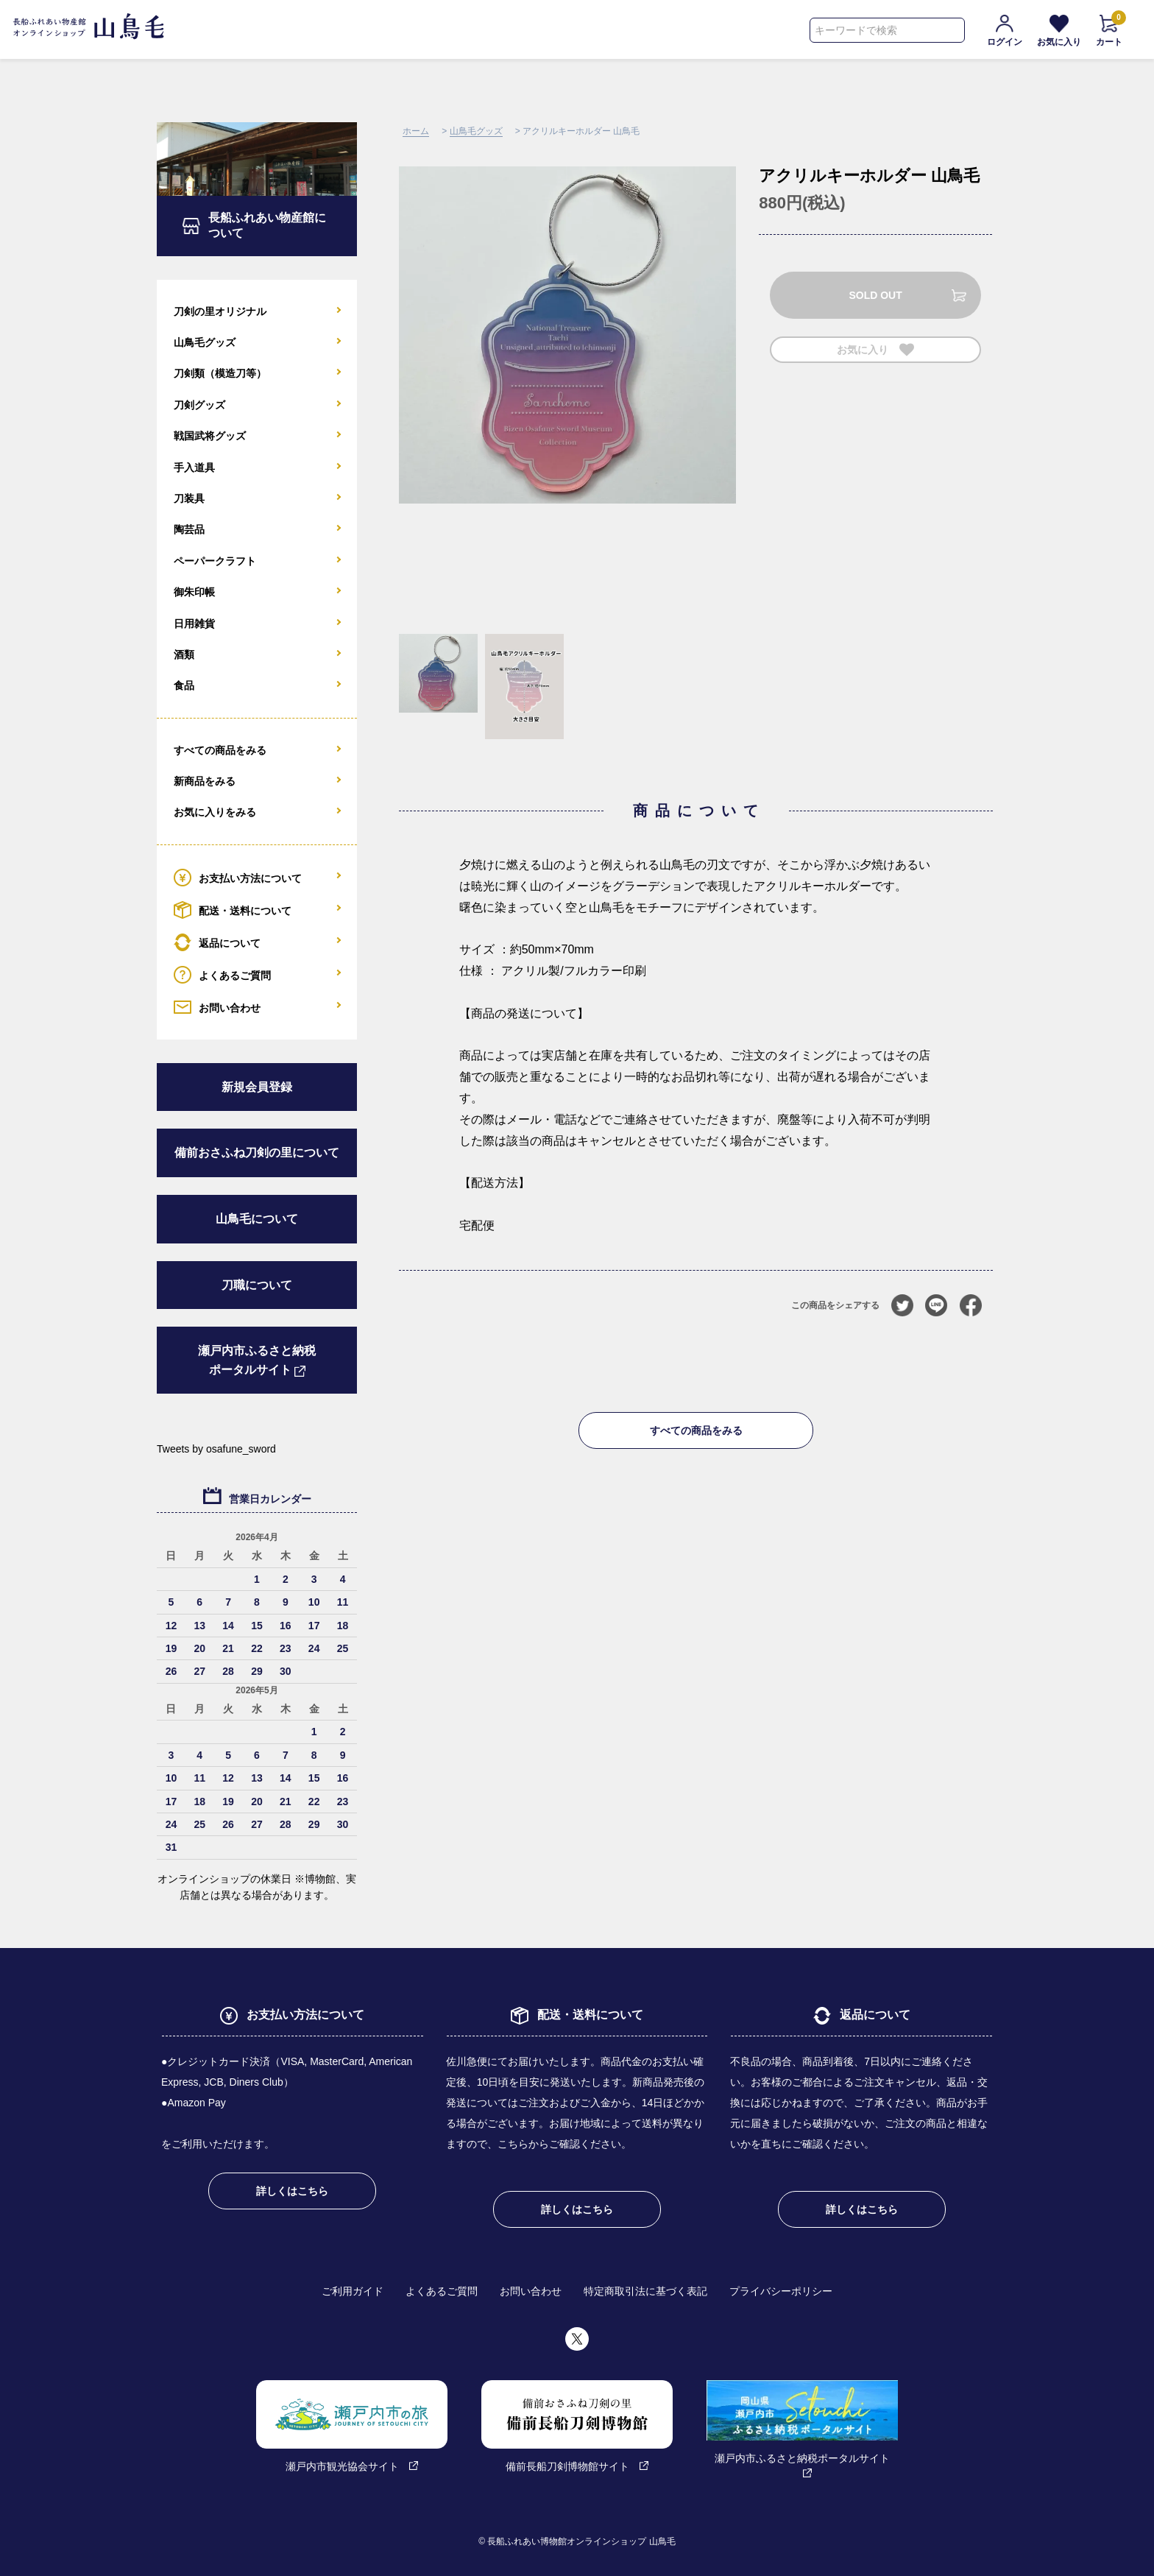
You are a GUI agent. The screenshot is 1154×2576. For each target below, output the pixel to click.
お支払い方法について (238, 877)
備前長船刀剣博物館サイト (577, 2426)
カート (1109, 31)
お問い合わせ (217, 1007)
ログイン (1004, 31)
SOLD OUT (875, 295)
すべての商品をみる (696, 1430)
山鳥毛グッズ (476, 131)
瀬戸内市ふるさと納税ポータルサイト (257, 1360)
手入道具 (194, 467)
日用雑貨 (194, 623)
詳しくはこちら (292, 2191)
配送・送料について (232, 910)
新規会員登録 (257, 1087)
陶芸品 (189, 529)
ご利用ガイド (352, 2291)
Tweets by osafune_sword (216, 1449)
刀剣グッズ (199, 405)
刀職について (257, 1285)
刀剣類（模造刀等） (220, 373)
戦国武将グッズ (210, 436)
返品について (217, 942)
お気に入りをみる (215, 812)
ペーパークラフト (215, 561)
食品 (184, 685)
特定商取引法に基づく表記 (645, 2291)
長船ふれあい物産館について (267, 225)
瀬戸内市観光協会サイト (351, 2426)
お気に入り (1059, 31)
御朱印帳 (194, 592)
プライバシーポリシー (780, 2291)
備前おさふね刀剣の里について (256, 1152)
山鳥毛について (257, 1219)
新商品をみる (205, 781)
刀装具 (189, 498)
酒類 (184, 654)
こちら (513, 2144)
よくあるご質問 (222, 975)
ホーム (416, 131)
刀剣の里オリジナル (220, 311)
